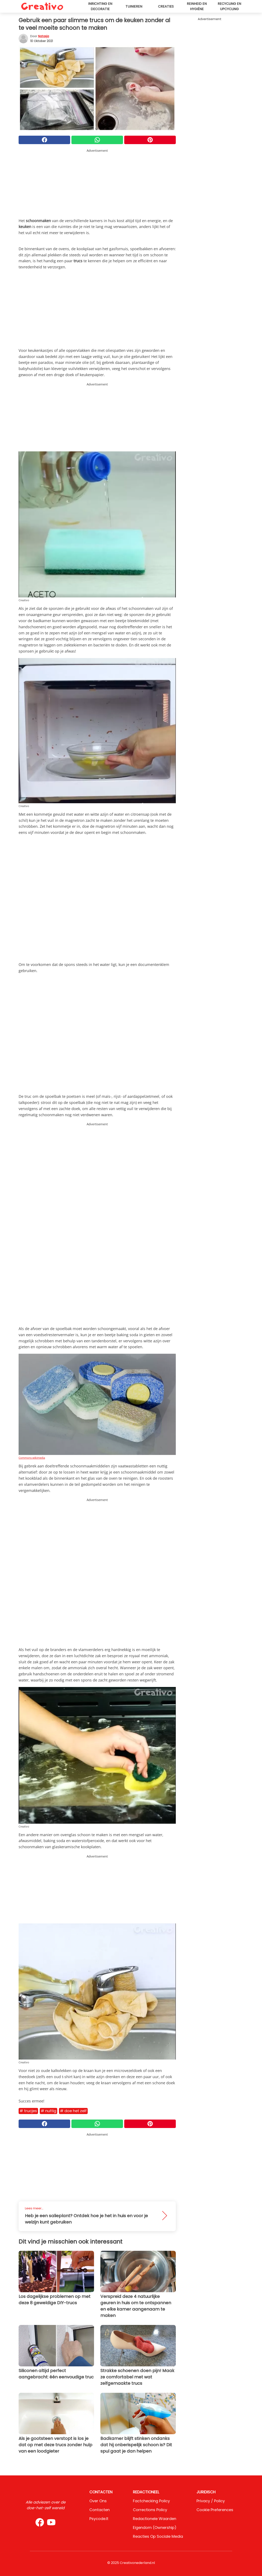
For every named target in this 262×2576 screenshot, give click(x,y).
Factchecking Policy (151, 2501)
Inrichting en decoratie (100, 6)
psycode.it (98, 2518)
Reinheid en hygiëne (197, 6)
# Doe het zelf (73, 2110)
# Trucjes (28, 2110)
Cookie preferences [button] (214, 2509)
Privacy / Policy (210, 2501)
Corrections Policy (150, 2509)
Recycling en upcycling (229, 6)
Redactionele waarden (154, 2518)
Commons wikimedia (32, 1458)
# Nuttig (48, 2110)
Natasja (43, 36)
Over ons (98, 2501)
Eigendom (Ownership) (154, 2527)
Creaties (166, 6)
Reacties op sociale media (158, 2536)
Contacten (99, 2509)
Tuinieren (134, 6)
